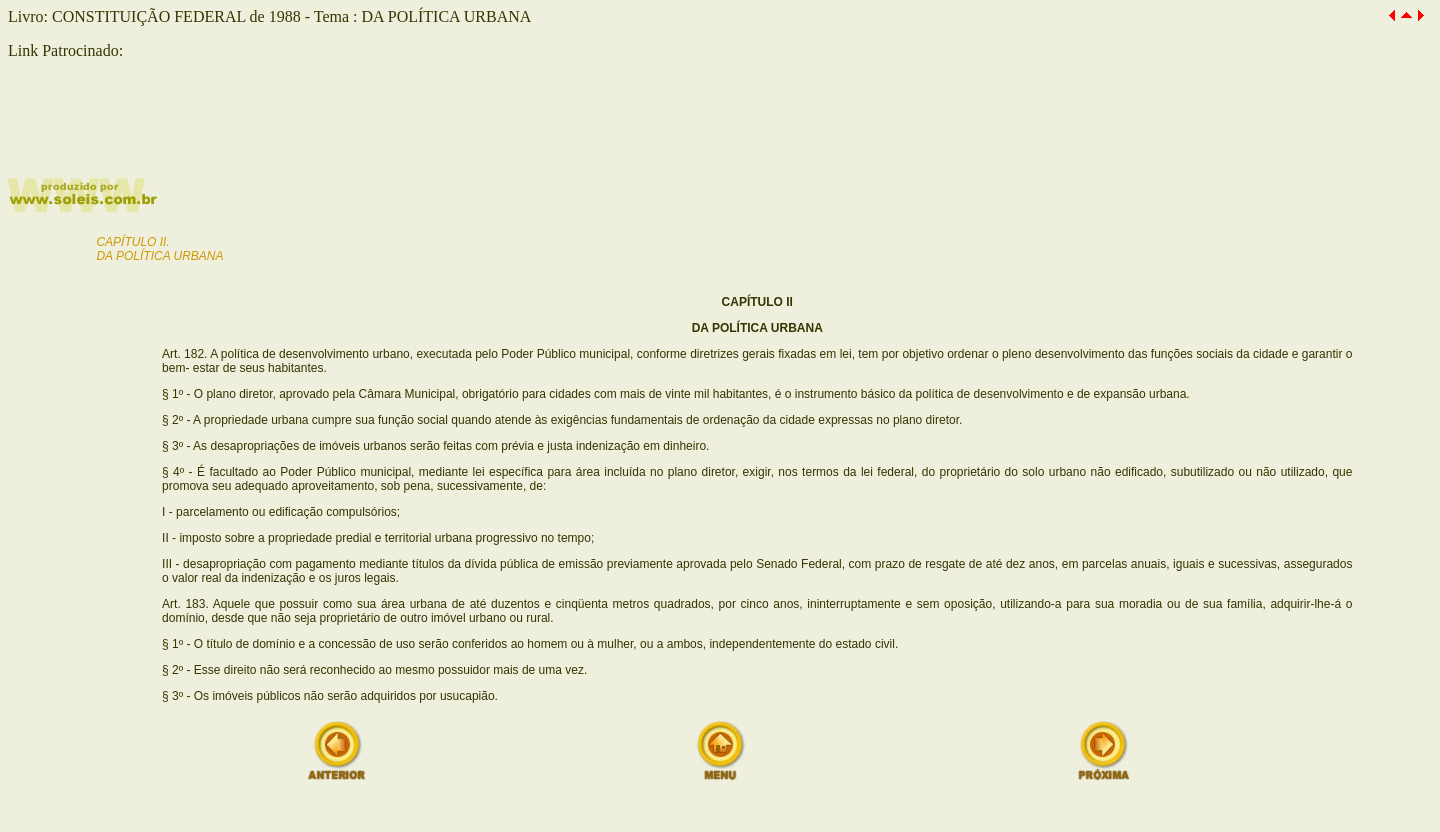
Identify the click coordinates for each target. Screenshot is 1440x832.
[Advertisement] (242, 140)
